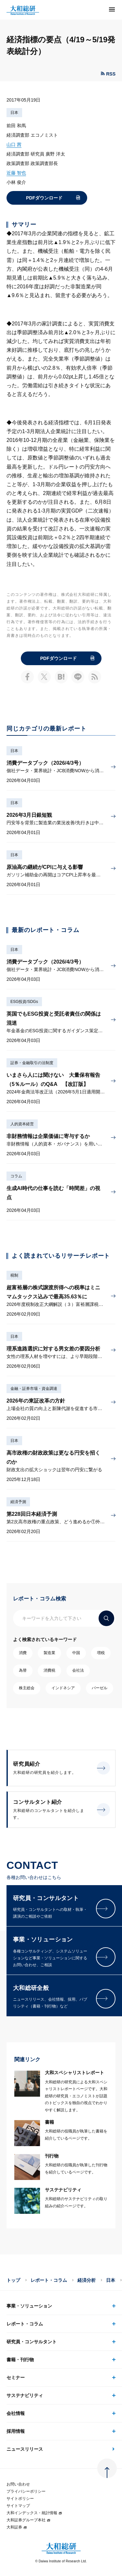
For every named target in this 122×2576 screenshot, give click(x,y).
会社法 (78, 1670)
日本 (14, 112)
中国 (76, 1653)
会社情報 (16, 2413)
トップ (13, 2280)
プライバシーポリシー (26, 2491)
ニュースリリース (25, 2449)
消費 (23, 1653)
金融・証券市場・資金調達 (33, 1388)
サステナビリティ (25, 2395)
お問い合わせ (18, 2484)
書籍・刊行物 (20, 2359)
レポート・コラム (49, 2280)
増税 (101, 1653)
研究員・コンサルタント (32, 2341)
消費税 (49, 1670)
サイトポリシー (20, 2498)
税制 (14, 1275)
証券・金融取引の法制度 (31, 1063)
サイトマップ (18, 2505)
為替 (23, 1670)
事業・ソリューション (29, 2306)
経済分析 (86, 2280)
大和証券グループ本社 (29, 2520)
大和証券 (17, 2527)
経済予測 (18, 1502)
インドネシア (63, 1688)
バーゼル (99, 1688)
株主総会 (26, 1688)
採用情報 (16, 2431)
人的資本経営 (22, 1124)
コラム (16, 1176)
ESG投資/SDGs (24, 1001)
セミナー (16, 2377)
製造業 (49, 1653)
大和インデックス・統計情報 (34, 2513)
